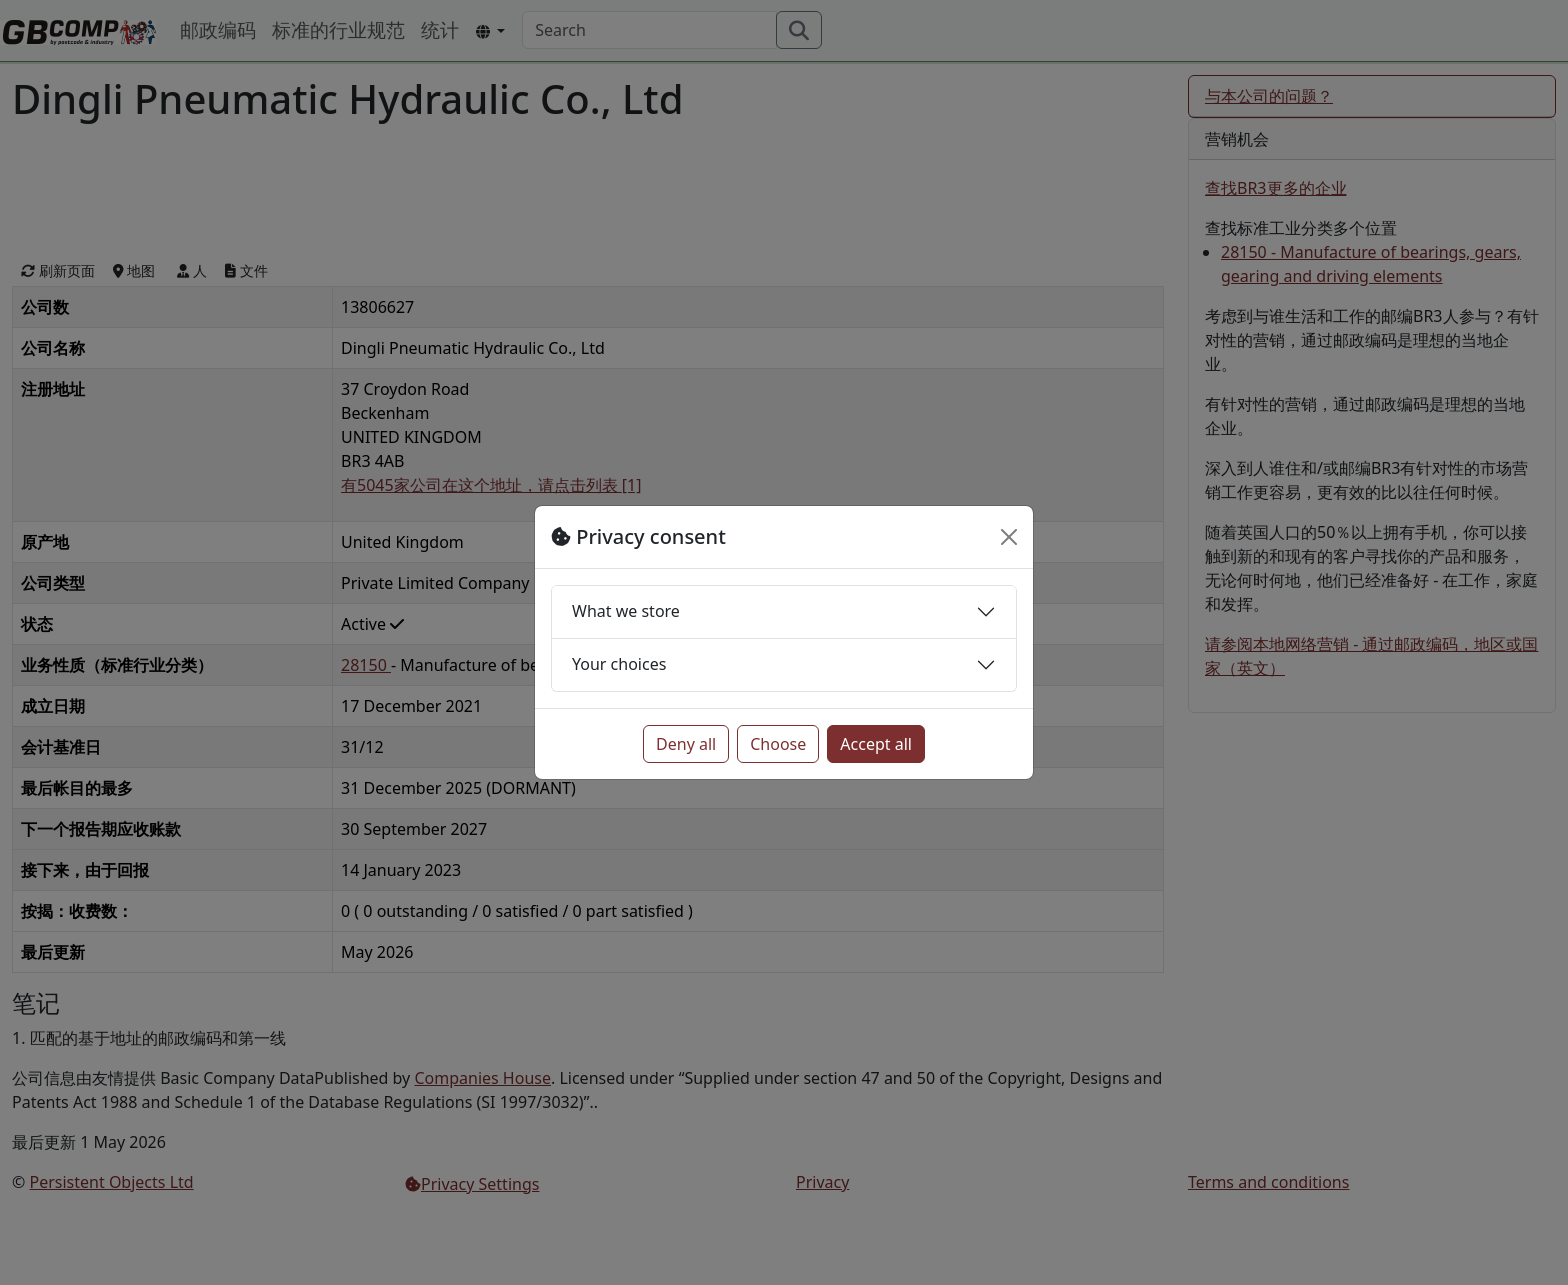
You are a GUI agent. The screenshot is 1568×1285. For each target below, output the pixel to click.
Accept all (876, 744)
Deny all (686, 744)
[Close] (1009, 537)
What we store (626, 611)
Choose (778, 744)
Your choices (619, 664)
